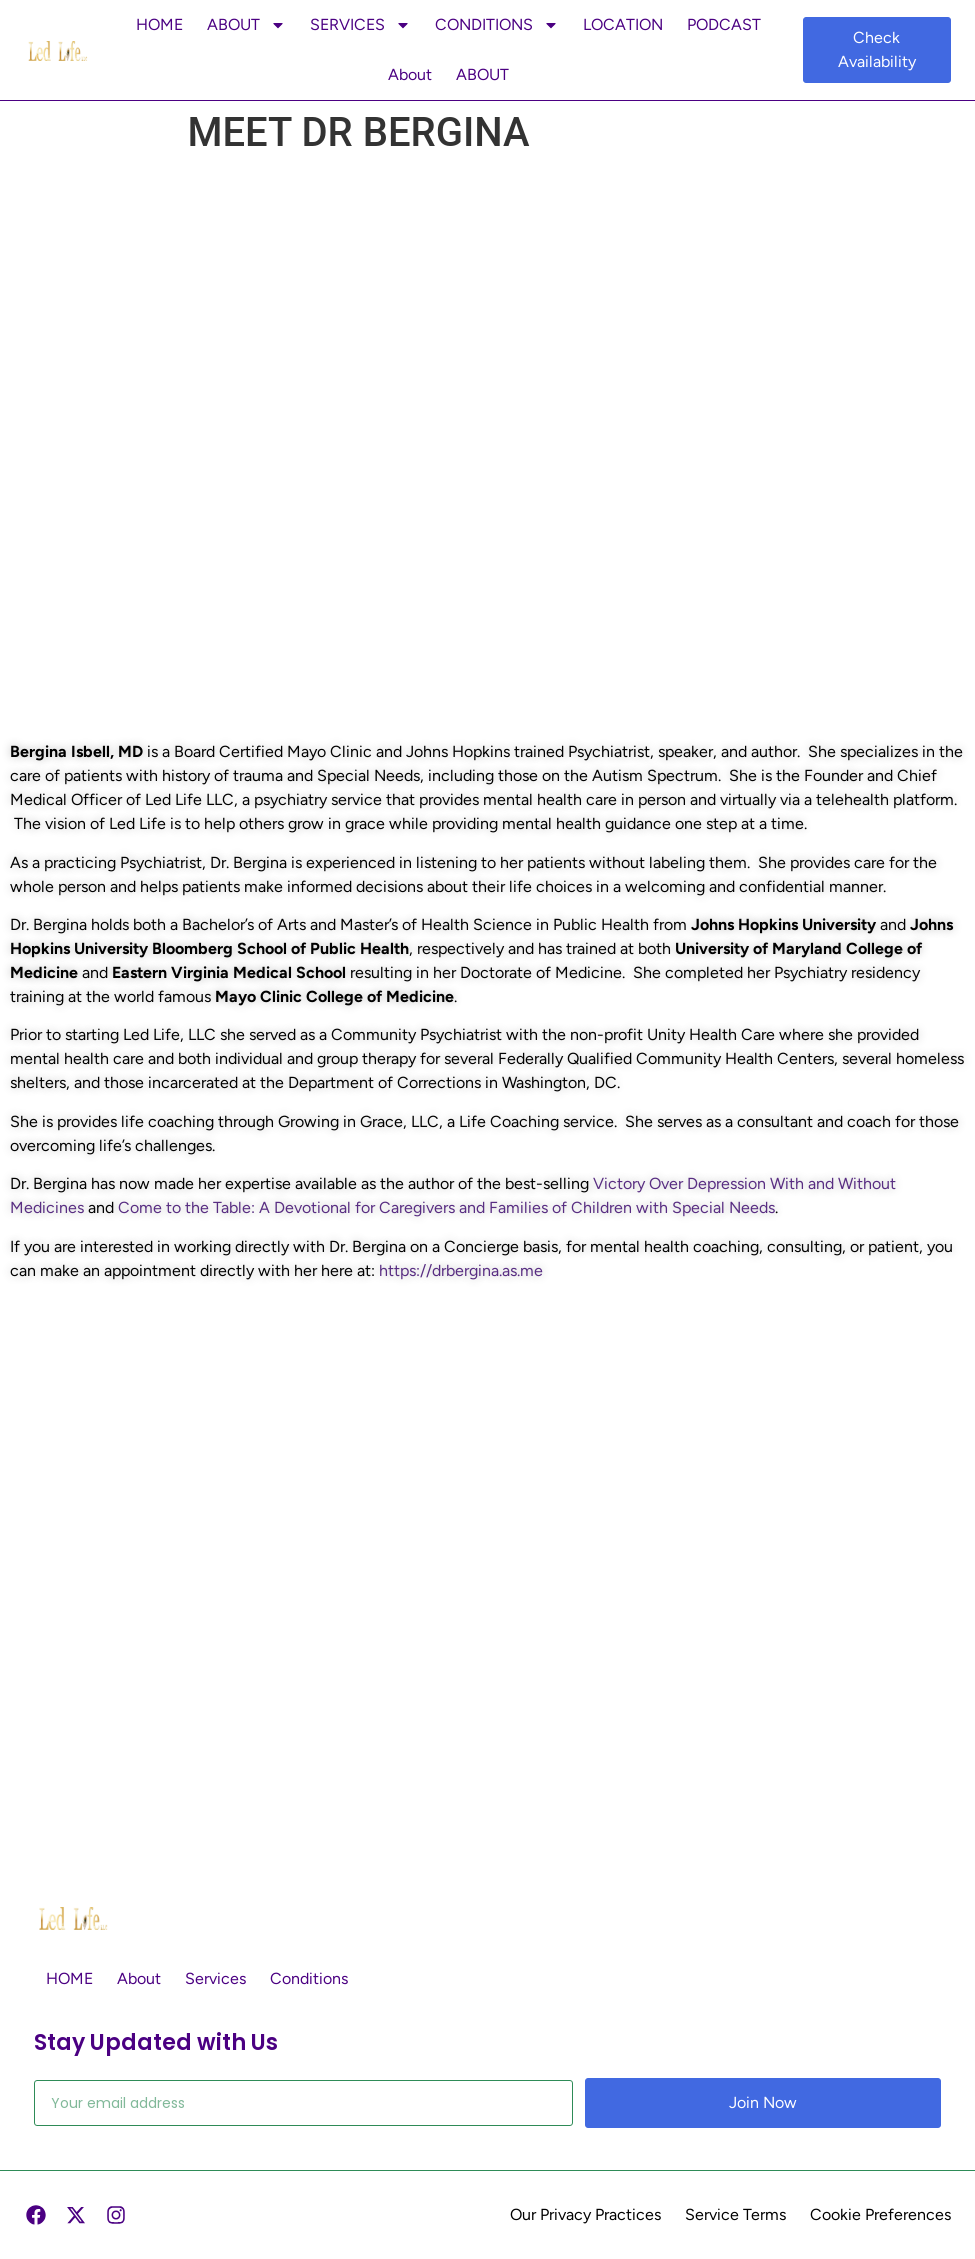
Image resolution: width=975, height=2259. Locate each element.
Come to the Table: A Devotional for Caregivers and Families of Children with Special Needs (446, 1207)
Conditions (309, 1978)
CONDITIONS (497, 25)
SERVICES (360, 25)
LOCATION (623, 24)
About (410, 74)
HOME (159, 24)
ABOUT (246, 25)
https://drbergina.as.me (461, 1270)
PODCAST (724, 24)
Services (215, 1978)
